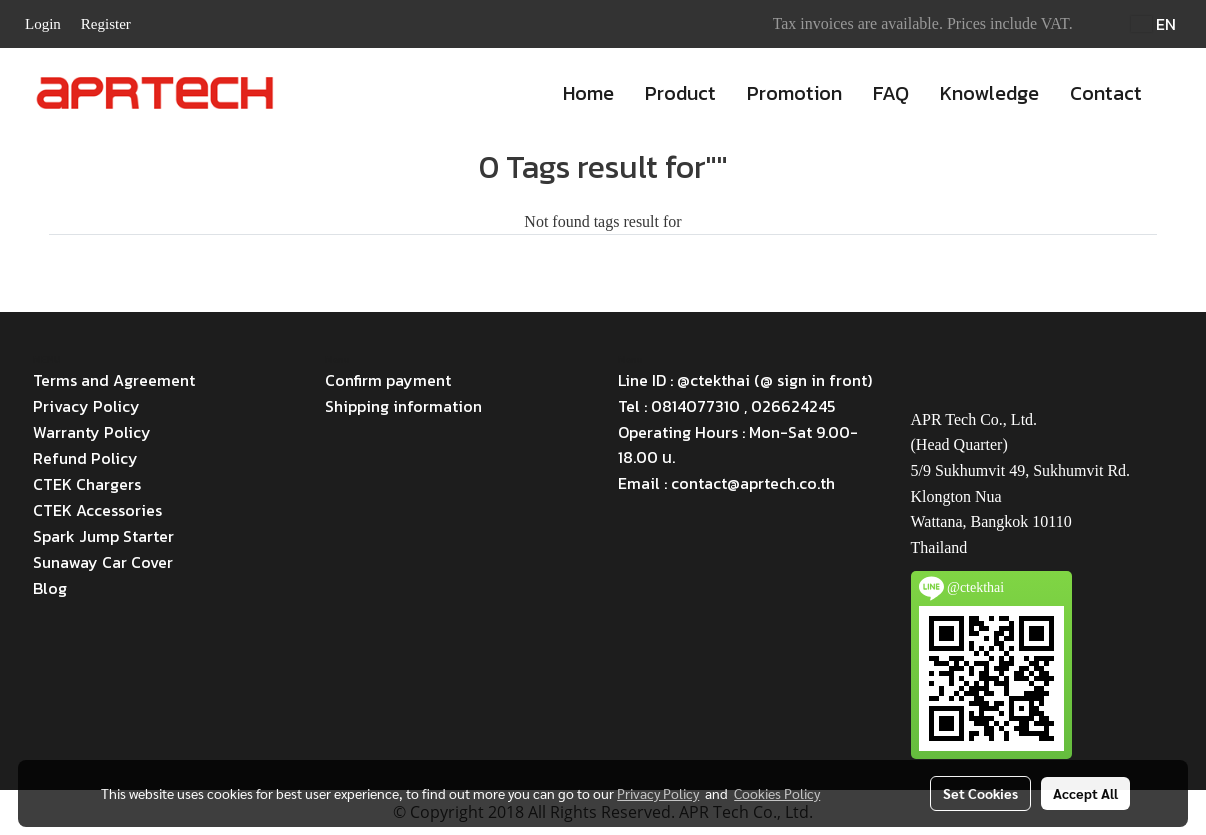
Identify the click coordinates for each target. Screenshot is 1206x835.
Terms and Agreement (114, 380)
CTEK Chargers (87, 484)
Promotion (794, 93)
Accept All (1085, 793)
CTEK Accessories (97, 510)
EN (1153, 24)
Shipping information (403, 406)
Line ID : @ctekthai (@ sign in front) (745, 380)
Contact (1106, 93)
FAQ (891, 93)
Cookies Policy (777, 793)
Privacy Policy (86, 406)
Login (43, 24)
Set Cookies (980, 793)
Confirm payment (388, 380)
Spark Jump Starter (103, 536)
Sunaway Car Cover (103, 562)
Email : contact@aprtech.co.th (726, 483)
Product (680, 93)
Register (106, 24)
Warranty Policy (92, 432)
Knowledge (989, 93)
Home (588, 93)
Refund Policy (85, 458)
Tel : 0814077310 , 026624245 (726, 406)
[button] (1175, 93)
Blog (50, 588)
